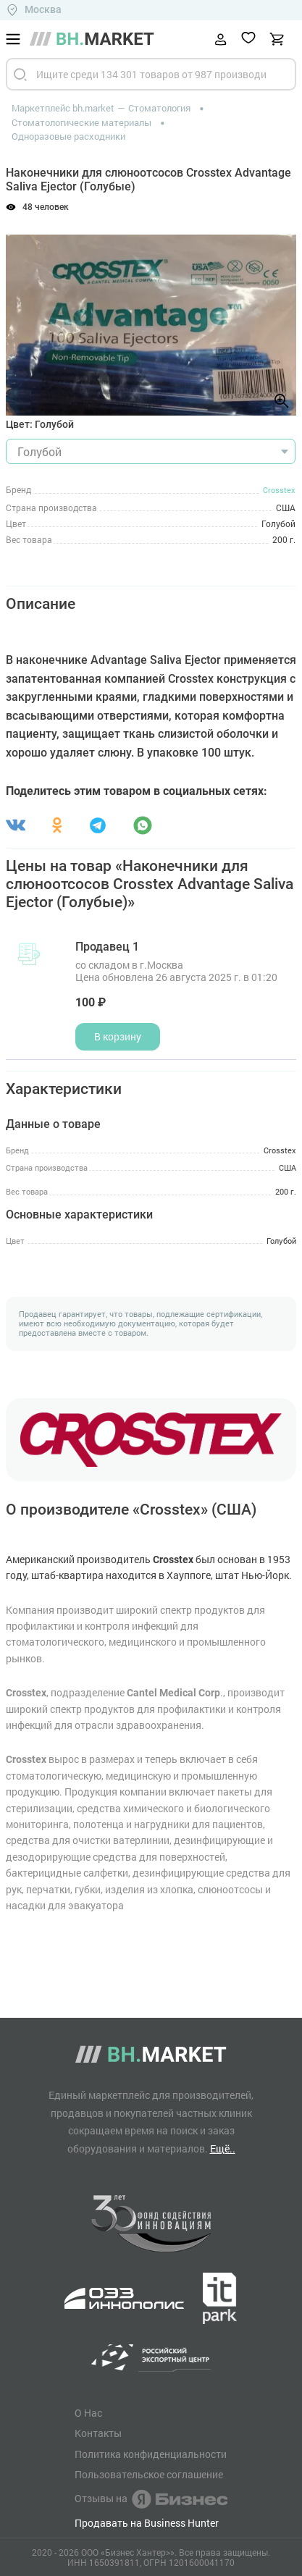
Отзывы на (151, 2499)
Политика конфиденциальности (151, 2454)
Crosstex (279, 489)
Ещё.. (222, 2148)
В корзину (117, 1036)
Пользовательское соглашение (149, 2474)
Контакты (98, 2433)
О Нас (88, 2413)
